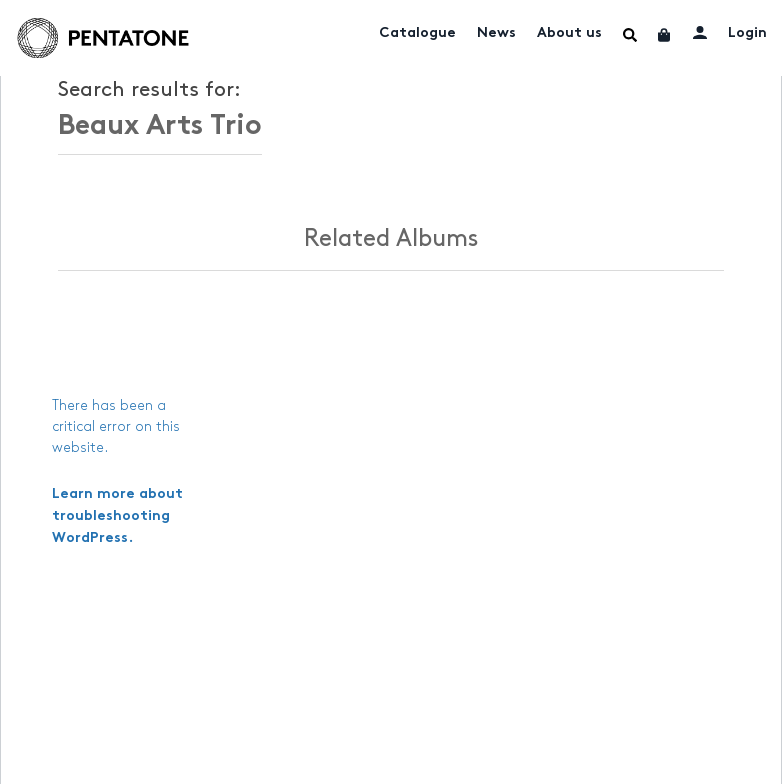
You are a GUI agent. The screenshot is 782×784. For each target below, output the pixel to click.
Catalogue (417, 33)
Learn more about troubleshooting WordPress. (117, 516)
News (496, 33)
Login (747, 33)
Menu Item (630, 35)
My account (700, 32)
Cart (665, 35)
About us (569, 33)
